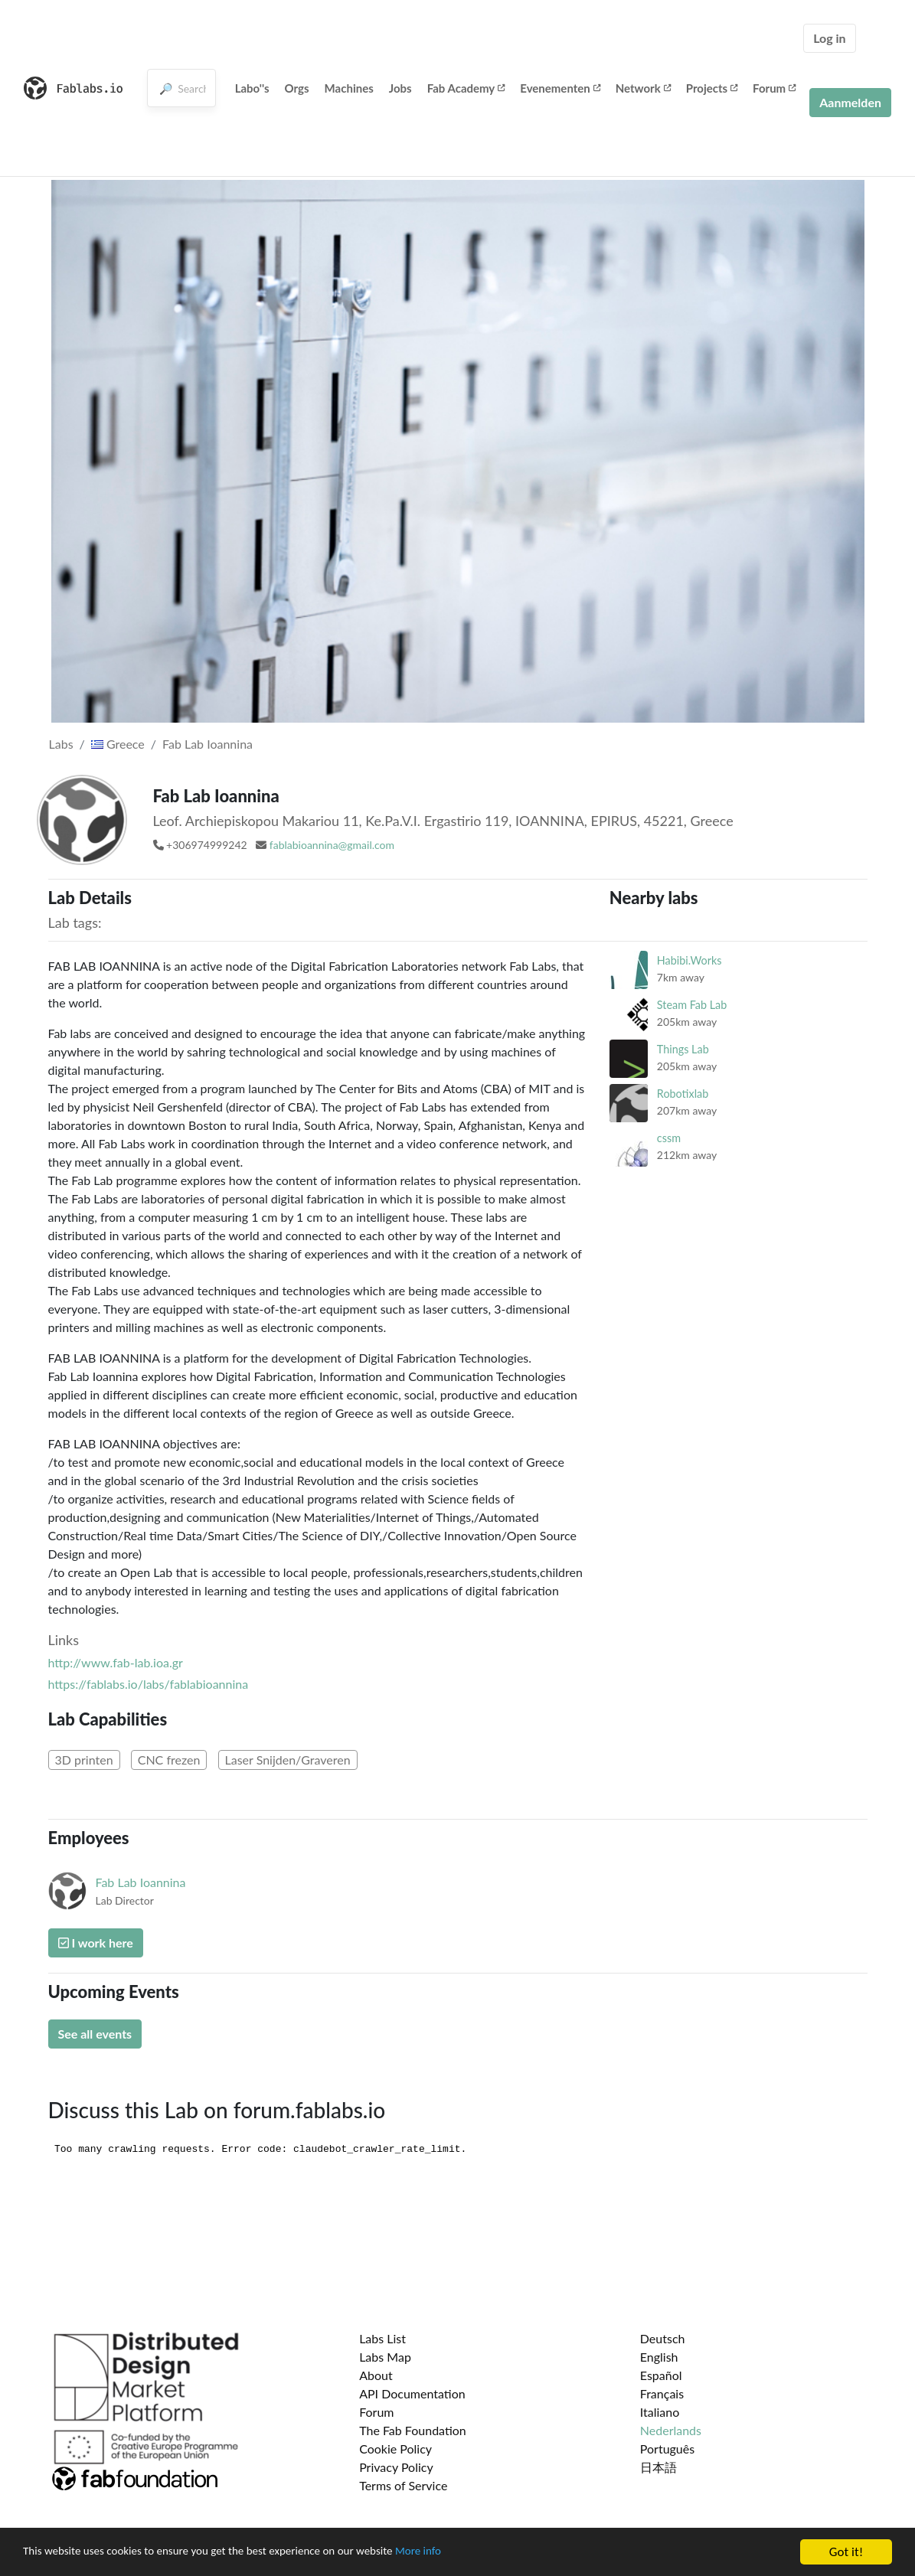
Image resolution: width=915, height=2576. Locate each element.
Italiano (660, 2412)
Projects (711, 88)
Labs (61, 743)
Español (661, 2375)
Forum (774, 88)
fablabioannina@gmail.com (332, 844)
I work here (95, 1942)
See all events (95, 2033)
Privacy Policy (396, 2467)
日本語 (658, 2467)
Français (662, 2393)
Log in (829, 38)
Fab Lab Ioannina (207, 743)
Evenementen (560, 88)
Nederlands (670, 2430)
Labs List (382, 2338)
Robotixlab (682, 1093)
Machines (349, 88)
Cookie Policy (395, 2448)
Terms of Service (403, 2485)
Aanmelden (850, 102)
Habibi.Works (689, 960)
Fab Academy (466, 88)
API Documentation (412, 2393)
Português (667, 2448)
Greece (118, 743)
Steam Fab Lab (692, 1004)
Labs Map (385, 2356)
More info (471, 2553)
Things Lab (683, 1049)
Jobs (400, 88)
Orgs (297, 88)
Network (643, 88)
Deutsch (662, 2338)
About (376, 2375)
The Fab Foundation (412, 2430)
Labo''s (252, 88)
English (659, 2356)
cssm (669, 1137)
